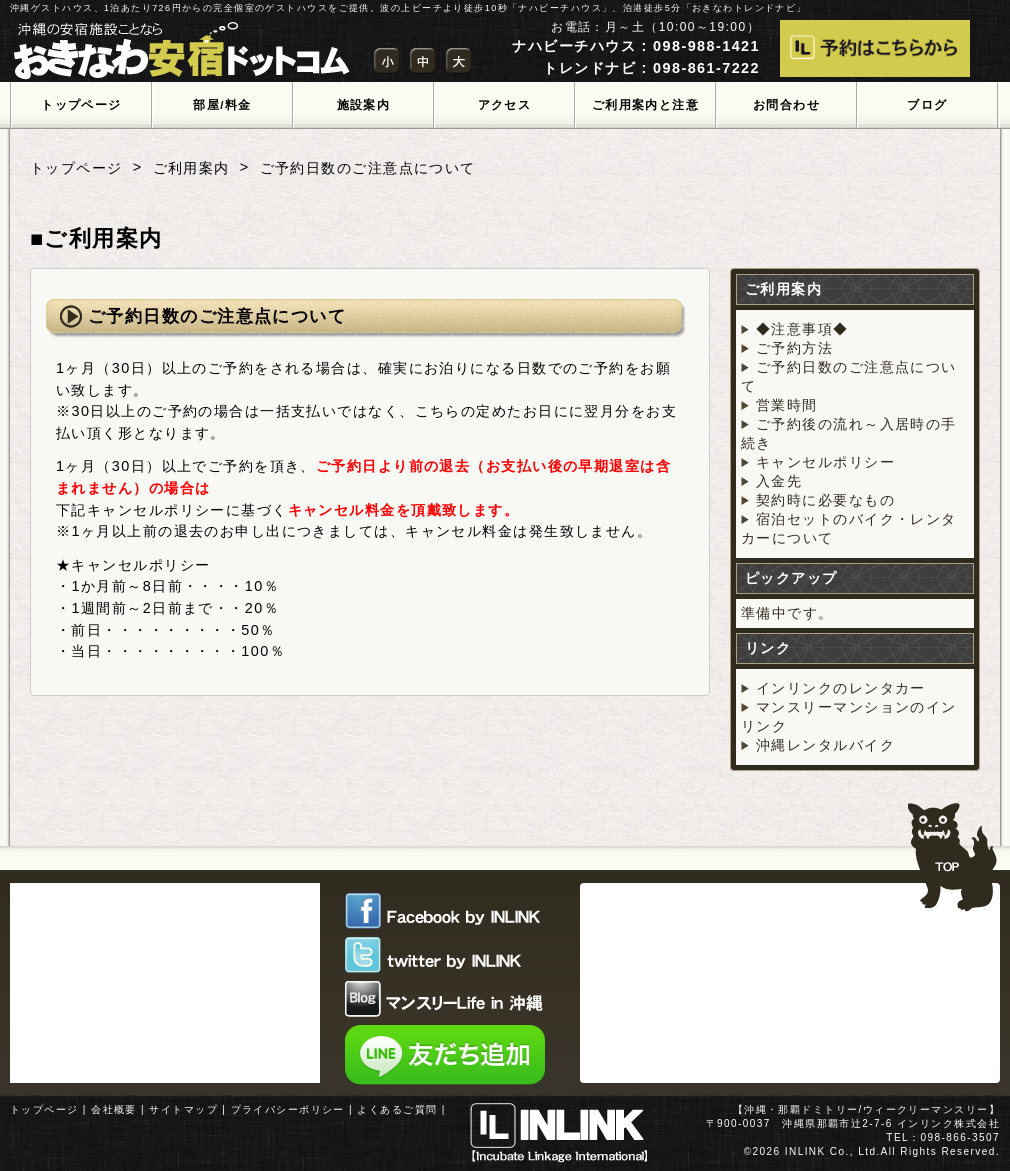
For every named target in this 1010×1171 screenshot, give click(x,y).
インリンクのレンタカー (841, 688)
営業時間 (787, 405)
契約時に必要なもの (825, 500)
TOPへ (952, 848)
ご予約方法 (794, 348)
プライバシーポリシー (288, 1109)
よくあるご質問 (397, 1109)
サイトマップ (183, 1109)
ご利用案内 (191, 168)
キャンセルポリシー (825, 462)
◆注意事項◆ (802, 329)
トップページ (76, 168)
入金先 (779, 481)
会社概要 (114, 1109)
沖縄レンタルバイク (825, 745)
